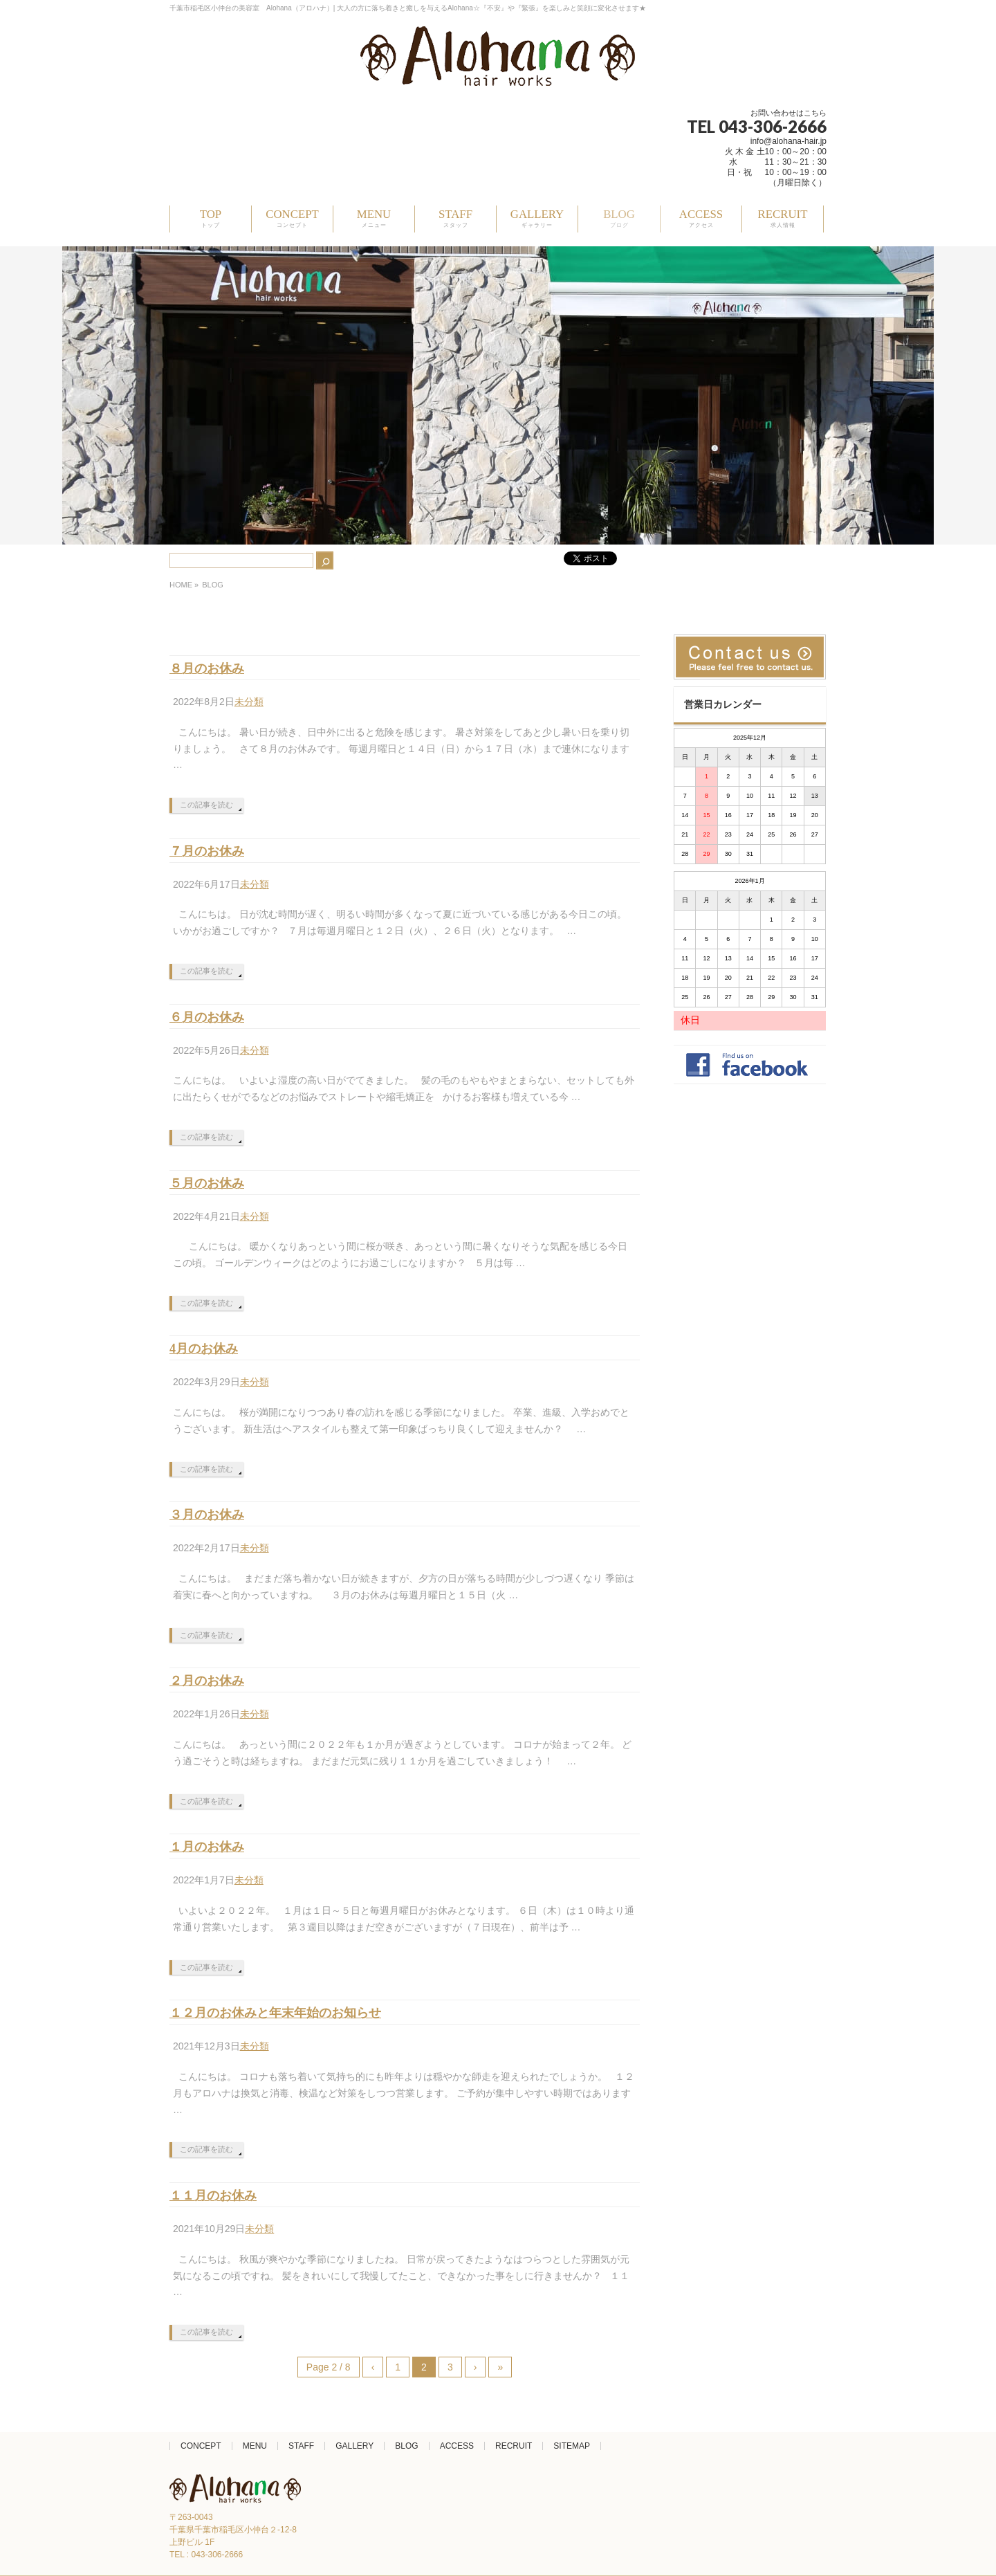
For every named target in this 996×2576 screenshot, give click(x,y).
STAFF (301, 2446)
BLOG (406, 2446)
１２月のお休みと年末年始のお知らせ (275, 2013)
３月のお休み (206, 1515)
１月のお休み (206, 1847)
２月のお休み (206, 1681)
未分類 (249, 701)
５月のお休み (206, 1183)
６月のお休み (206, 1017)
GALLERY (354, 2446)
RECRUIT (513, 2446)
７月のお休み (206, 851)
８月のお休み (206, 668)
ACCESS (457, 2446)
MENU (255, 2446)
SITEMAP (571, 2446)
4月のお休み (203, 1348)
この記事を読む (206, 805)
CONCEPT (201, 2446)
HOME (180, 585)
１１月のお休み (213, 2195)
